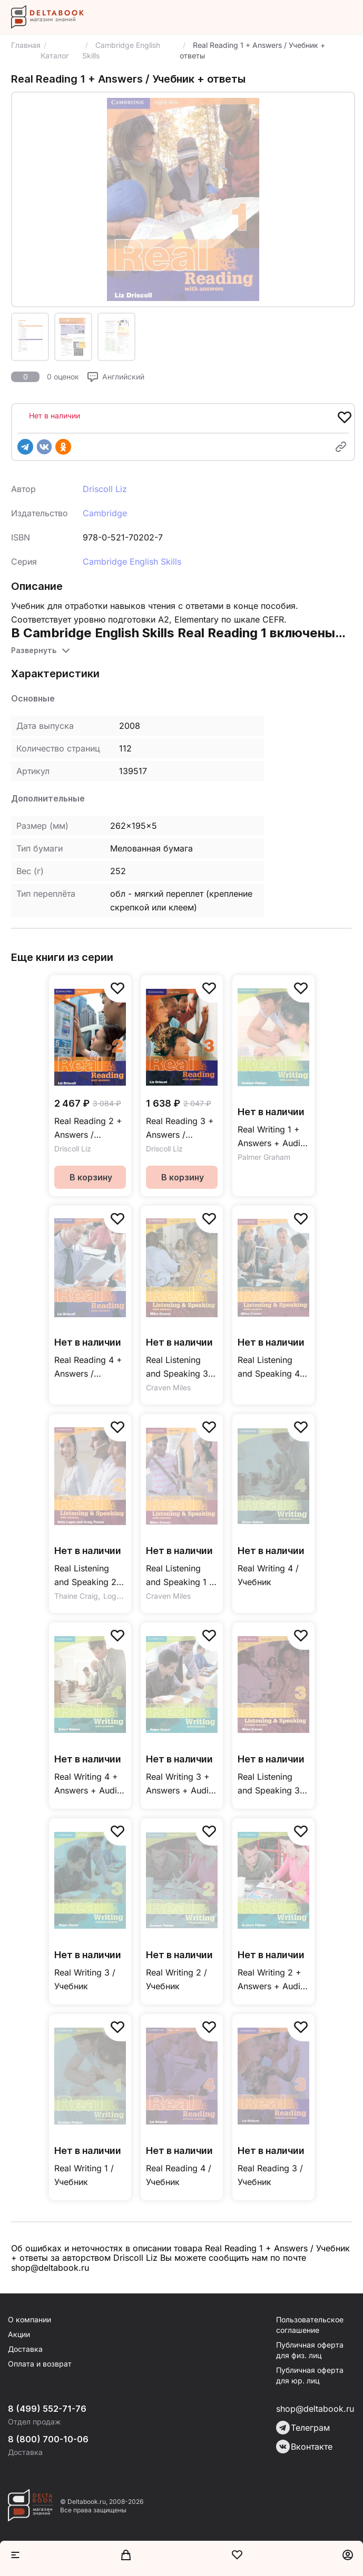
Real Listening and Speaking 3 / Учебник (272, 1784)
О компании (29, 2319)
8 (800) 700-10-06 (48, 2439)
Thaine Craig (76, 1595)
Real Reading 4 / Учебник (178, 2175)
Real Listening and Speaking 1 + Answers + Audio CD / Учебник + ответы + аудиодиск (180, 1576)
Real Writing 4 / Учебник (268, 1575)
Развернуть (33, 650)
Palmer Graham (264, 1156)
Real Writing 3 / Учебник (84, 1979)
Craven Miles (168, 1387)
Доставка (25, 2348)
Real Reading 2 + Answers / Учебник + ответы (88, 1128)
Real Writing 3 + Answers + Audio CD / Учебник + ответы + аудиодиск (180, 1784)
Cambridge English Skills (132, 561)
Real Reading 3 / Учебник (270, 2175)
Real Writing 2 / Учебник (176, 1979)
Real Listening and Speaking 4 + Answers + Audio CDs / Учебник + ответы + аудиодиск (273, 1367)
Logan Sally (123, 1595)
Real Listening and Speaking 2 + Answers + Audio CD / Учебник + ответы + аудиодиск (89, 1576)
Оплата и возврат (40, 2363)
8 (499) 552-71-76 (47, 2408)
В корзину (91, 1177)
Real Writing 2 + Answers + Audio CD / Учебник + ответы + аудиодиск (272, 1980)
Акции (19, 2334)
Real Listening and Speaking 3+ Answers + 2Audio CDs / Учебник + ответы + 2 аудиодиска (180, 1367)
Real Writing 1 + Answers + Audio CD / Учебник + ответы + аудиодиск (272, 1137)
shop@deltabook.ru (315, 2408)
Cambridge (105, 513)
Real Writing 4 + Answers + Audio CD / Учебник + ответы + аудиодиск (88, 1784)
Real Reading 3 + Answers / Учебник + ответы (180, 1128)
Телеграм (303, 2427)
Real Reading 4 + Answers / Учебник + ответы (88, 1367)
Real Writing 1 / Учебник (84, 2175)
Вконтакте (304, 2446)
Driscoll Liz (105, 489)
